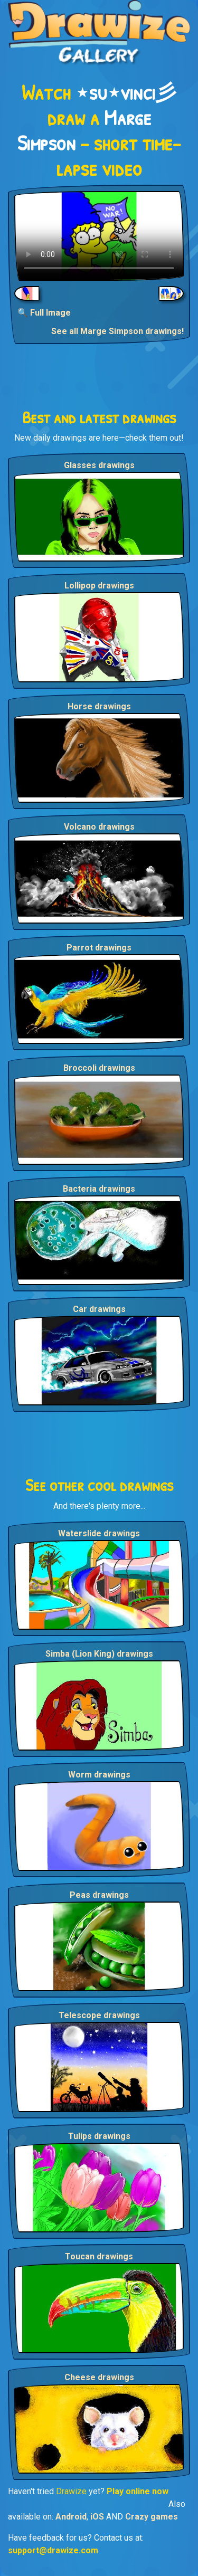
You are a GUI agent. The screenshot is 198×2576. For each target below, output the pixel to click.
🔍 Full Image (44, 313)
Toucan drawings (99, 2256)
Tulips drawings (99, 2136)
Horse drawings (99, 706)
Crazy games (151, 2517)
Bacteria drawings (99, 1189)
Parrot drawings (99, 948)
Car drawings (99, 1309)
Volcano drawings (99, 827)
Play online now (137, 2491)
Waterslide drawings (99, 1533)
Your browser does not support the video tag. (99, 236)
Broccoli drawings (99, 1068)
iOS (97, 2517)
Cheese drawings (99, 2377)
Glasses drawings (99, 465)
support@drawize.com (53, 2550)
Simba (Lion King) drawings (99, 1654)
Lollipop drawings (99, 586)
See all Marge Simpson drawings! (117, 331)
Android (71, 2517)
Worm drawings (99, 1775)
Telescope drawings (99, 2015)
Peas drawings (99, 1895)
